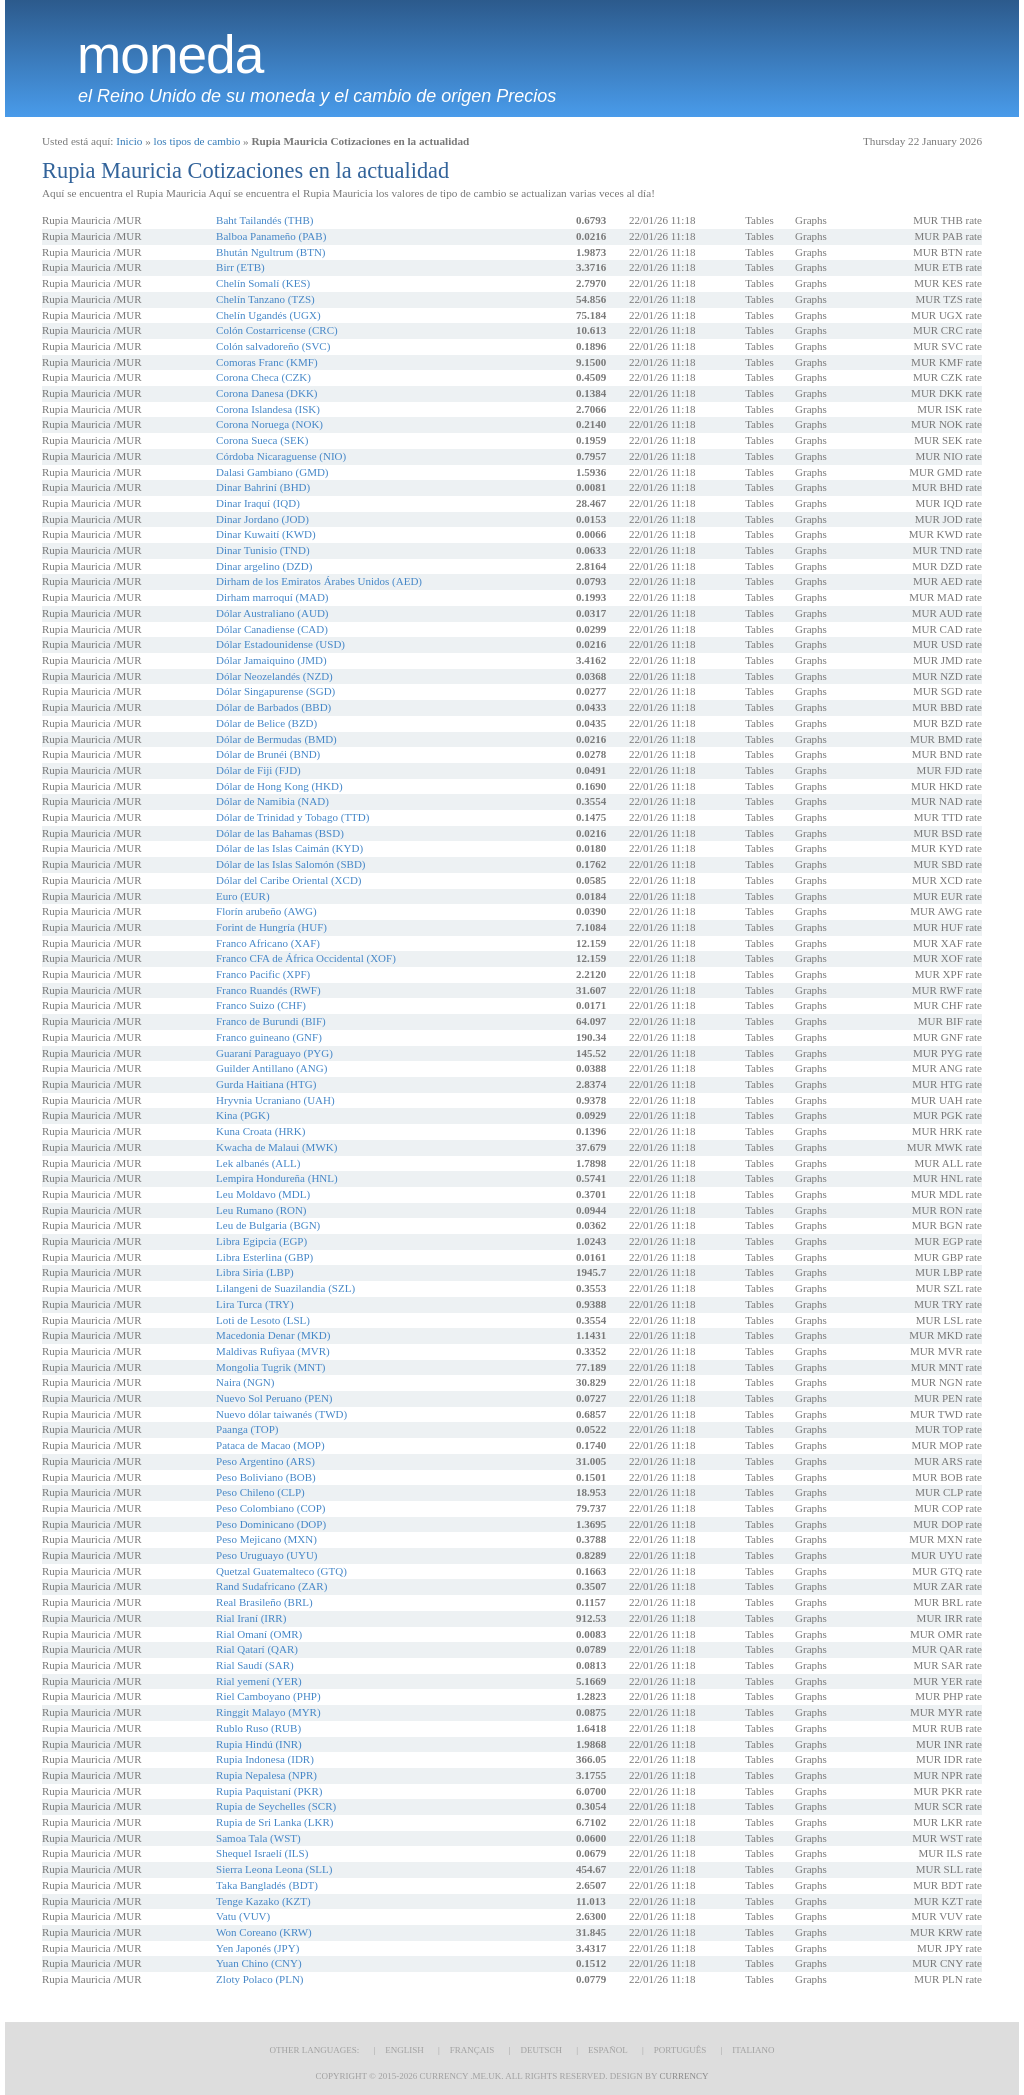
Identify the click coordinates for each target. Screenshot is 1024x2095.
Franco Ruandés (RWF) (268, 990)
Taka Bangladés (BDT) (267, 1885)
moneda (170, 55)
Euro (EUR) (242, 896)
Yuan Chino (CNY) (259, 1963)
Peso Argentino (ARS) (265, 1461)
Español (608, 2050)
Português (680, 2050)
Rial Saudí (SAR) (255, 1665)
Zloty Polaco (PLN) (259, 1979)
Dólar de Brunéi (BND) (268, 754)
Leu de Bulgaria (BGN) (268, 1225)
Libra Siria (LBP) (255, 1272)
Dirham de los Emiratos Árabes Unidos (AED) (319, 581)
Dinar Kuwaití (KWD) (266, 534)
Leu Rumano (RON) (261, 1210)
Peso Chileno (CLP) (260, 1492)
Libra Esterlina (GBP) (264, 1257)
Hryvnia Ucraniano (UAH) (275, 1100)
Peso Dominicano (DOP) (271, 1524)
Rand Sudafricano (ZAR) (271, 1586)
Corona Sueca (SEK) (262, 440)
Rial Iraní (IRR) (251, 1618)
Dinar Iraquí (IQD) (258, 503)
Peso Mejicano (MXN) (266, 1539)
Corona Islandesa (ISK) (268, 409)
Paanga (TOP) (247, 1429)
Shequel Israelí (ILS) (262, 1853)
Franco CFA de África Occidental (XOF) (306, 958)
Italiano (753, 2050)
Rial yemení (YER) (259, 1681)
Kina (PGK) (242, 1115)
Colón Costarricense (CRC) (277, 330)
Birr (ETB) (240, 267)
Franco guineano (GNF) (269, 1037)
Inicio (129, 141)
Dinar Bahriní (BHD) (263, 487)
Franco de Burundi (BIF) (271, 1021)
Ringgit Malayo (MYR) (268, 1712)
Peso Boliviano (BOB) (266, 1477)
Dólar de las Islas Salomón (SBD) (290, 864)
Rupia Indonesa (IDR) (265, 1759)
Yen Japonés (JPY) (257, 1948)
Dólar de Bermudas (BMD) (276, 739)
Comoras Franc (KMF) (266, 362)
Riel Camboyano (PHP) (268, 1696)
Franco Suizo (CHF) (261, 1005)
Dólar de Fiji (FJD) (258, 770)
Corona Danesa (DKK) (266, 393)
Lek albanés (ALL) (258, 1163)
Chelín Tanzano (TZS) (265, 299)
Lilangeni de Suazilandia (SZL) (285, 1288)
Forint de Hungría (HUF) (271, 927)
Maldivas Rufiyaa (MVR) (273, 1351)
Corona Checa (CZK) (263, 377)
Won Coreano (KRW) (264, 1932)
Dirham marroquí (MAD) (272, 597)
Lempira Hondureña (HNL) (277, 1178)
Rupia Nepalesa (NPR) (266, 1775)
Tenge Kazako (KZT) (263, 1901)
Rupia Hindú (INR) (259, 1744)
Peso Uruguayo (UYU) (266, 1555)
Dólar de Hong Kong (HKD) (279, 786)
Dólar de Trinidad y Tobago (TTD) (292, 817)
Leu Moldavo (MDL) (263, 1194)
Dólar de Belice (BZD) (266, 723)
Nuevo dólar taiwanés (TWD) (281, 1414)
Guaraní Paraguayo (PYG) (274, 1053)
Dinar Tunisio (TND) (263, 550)
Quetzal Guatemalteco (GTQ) (281, 1571)
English (404, 2050)
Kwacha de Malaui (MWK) (276, 1147)
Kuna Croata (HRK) (260, 1131)
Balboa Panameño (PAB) (271, 236)
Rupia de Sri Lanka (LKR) (274, 1822)
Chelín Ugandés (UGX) (268, 315)
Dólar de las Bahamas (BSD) (280, 833)
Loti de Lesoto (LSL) (263, 1320)
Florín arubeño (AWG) (266, 911)
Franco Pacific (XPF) (263, 974)
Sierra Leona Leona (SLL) (274, 1869)
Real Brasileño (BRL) (264, 1602)
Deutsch (541, 2050)
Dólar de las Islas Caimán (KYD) (289, 848)
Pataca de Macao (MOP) (270, 1445)
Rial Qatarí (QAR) (257, 1649)
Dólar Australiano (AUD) (272, 613)
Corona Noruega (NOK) (269, 424)
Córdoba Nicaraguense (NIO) (281, 456)
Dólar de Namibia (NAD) (272, 801)
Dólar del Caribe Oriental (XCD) (288, 880)
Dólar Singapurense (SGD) (275, 691)
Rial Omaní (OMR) (259, 1634)
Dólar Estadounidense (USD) (280, 644)
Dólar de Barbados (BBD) (273, 707)
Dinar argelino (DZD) (264, 566)
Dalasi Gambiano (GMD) (272, 472)
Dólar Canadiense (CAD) (272, 629)
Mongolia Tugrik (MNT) (270, 1367)
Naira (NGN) (245, 1382)
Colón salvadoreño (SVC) (273, 346)
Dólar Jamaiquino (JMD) (271, 660)
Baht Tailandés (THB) (264, 220)
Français (472, 2050)
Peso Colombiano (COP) (270, 1508)
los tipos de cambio (197, 141)
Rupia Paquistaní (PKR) (269, 1791)
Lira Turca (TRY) (255, 1304)
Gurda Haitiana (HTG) (266, 1084)
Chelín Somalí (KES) (263, 283)
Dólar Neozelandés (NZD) (274, 676)
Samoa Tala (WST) (258, 1838)
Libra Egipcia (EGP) (261, 1241)
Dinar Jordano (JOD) (262, 519)
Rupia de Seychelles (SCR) (276, 1806)
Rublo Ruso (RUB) (258, 1728)
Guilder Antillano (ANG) (271, 1068)
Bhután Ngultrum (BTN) (270, 252)
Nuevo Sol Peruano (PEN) (274, 1398)
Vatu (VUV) (243, 1916)
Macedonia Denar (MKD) (273, 1335)
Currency (683, 2076)
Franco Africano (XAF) (268, 943)
